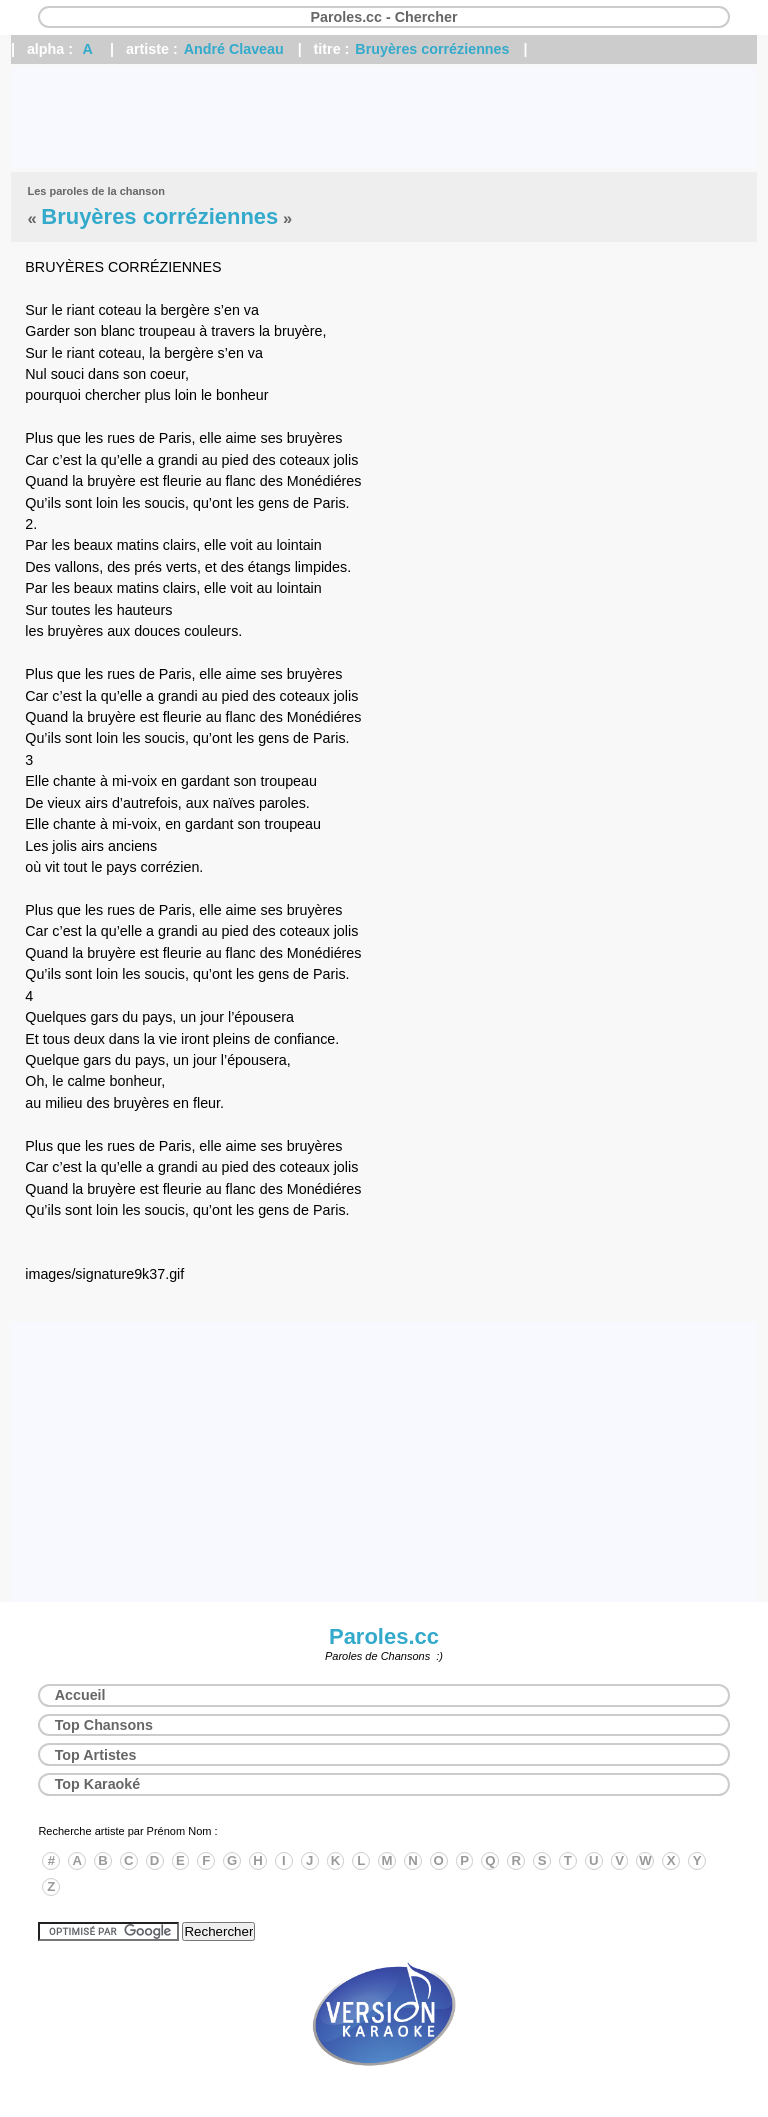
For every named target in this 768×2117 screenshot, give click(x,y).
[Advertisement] (384, 118)
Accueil (80, 1695)
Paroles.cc (384, 1636)
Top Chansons (104, 1725)
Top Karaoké (98, 1784)
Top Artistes (96, 1755)
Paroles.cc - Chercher (383, 17)
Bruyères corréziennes (432, 49)
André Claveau (234, 49)
